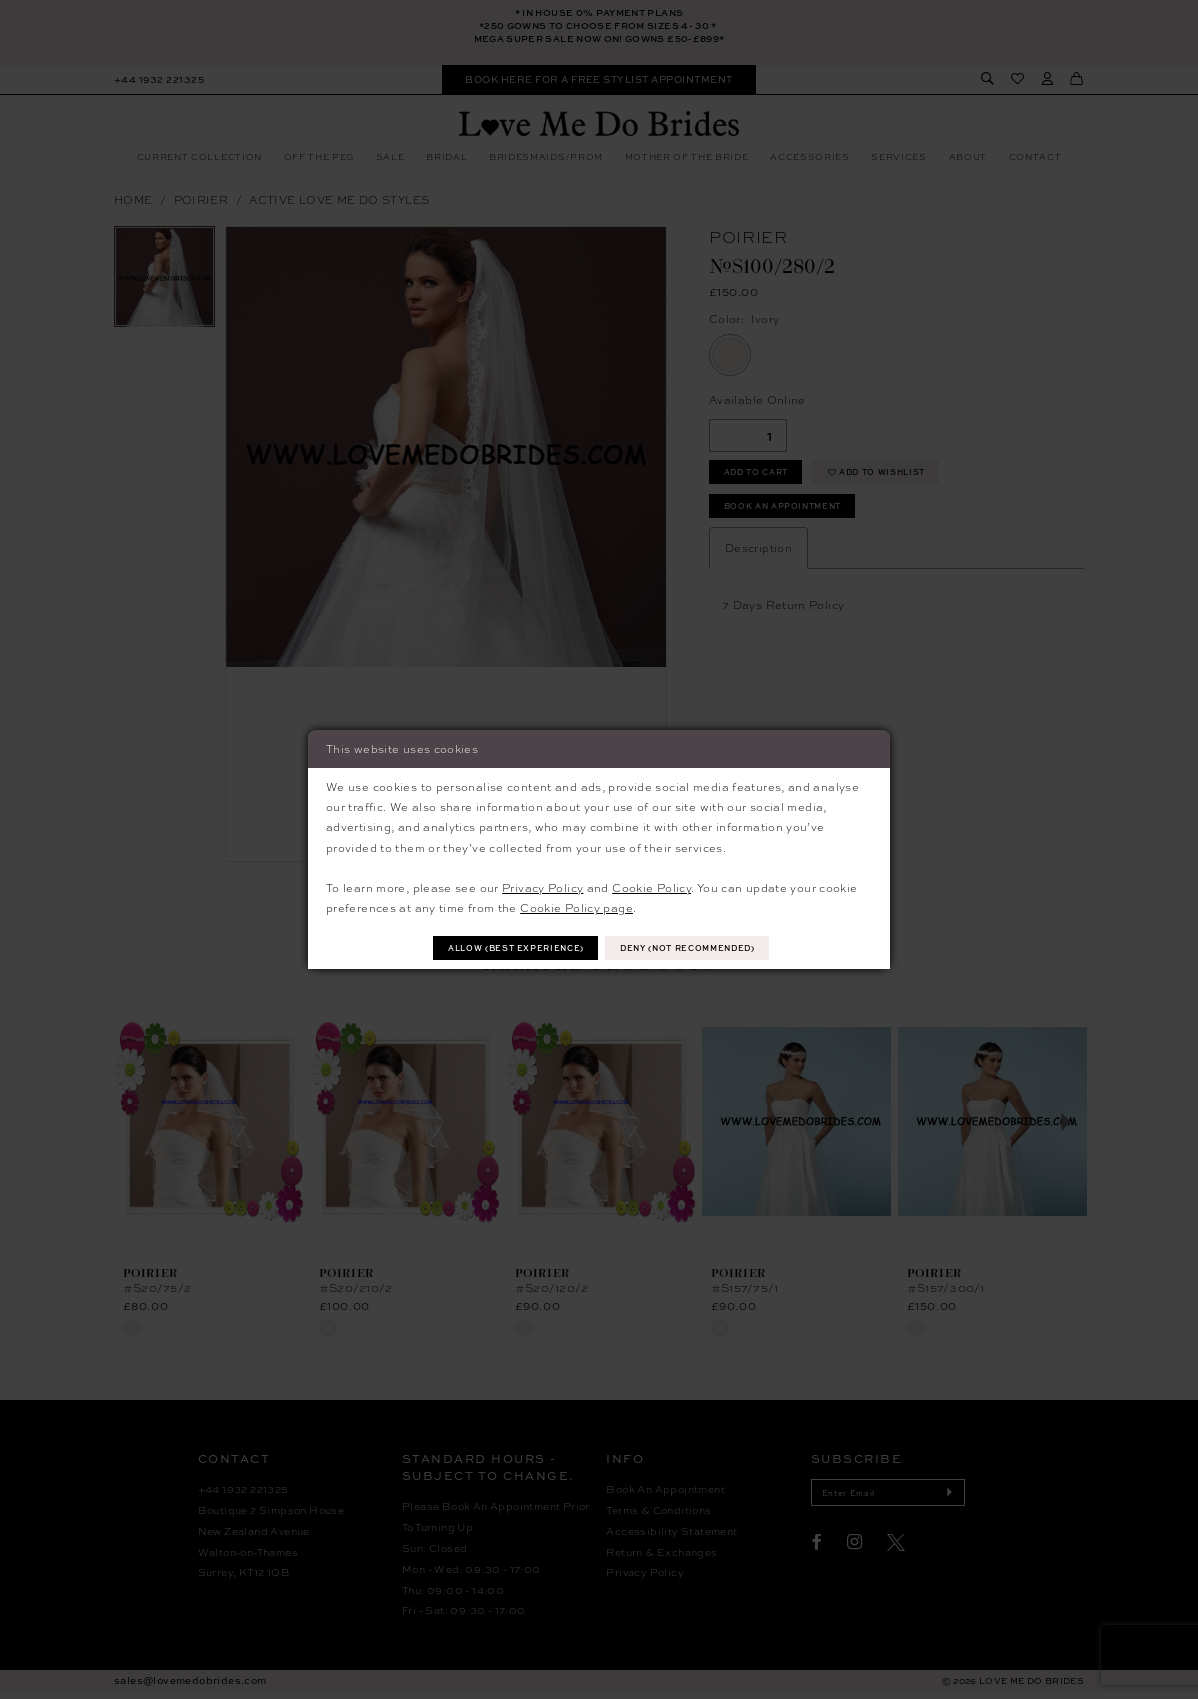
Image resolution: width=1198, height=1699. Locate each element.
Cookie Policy (651, 885)
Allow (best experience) (505, 947)
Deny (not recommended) (698, 947)
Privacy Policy (542, 885)
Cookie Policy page (576, 906)
